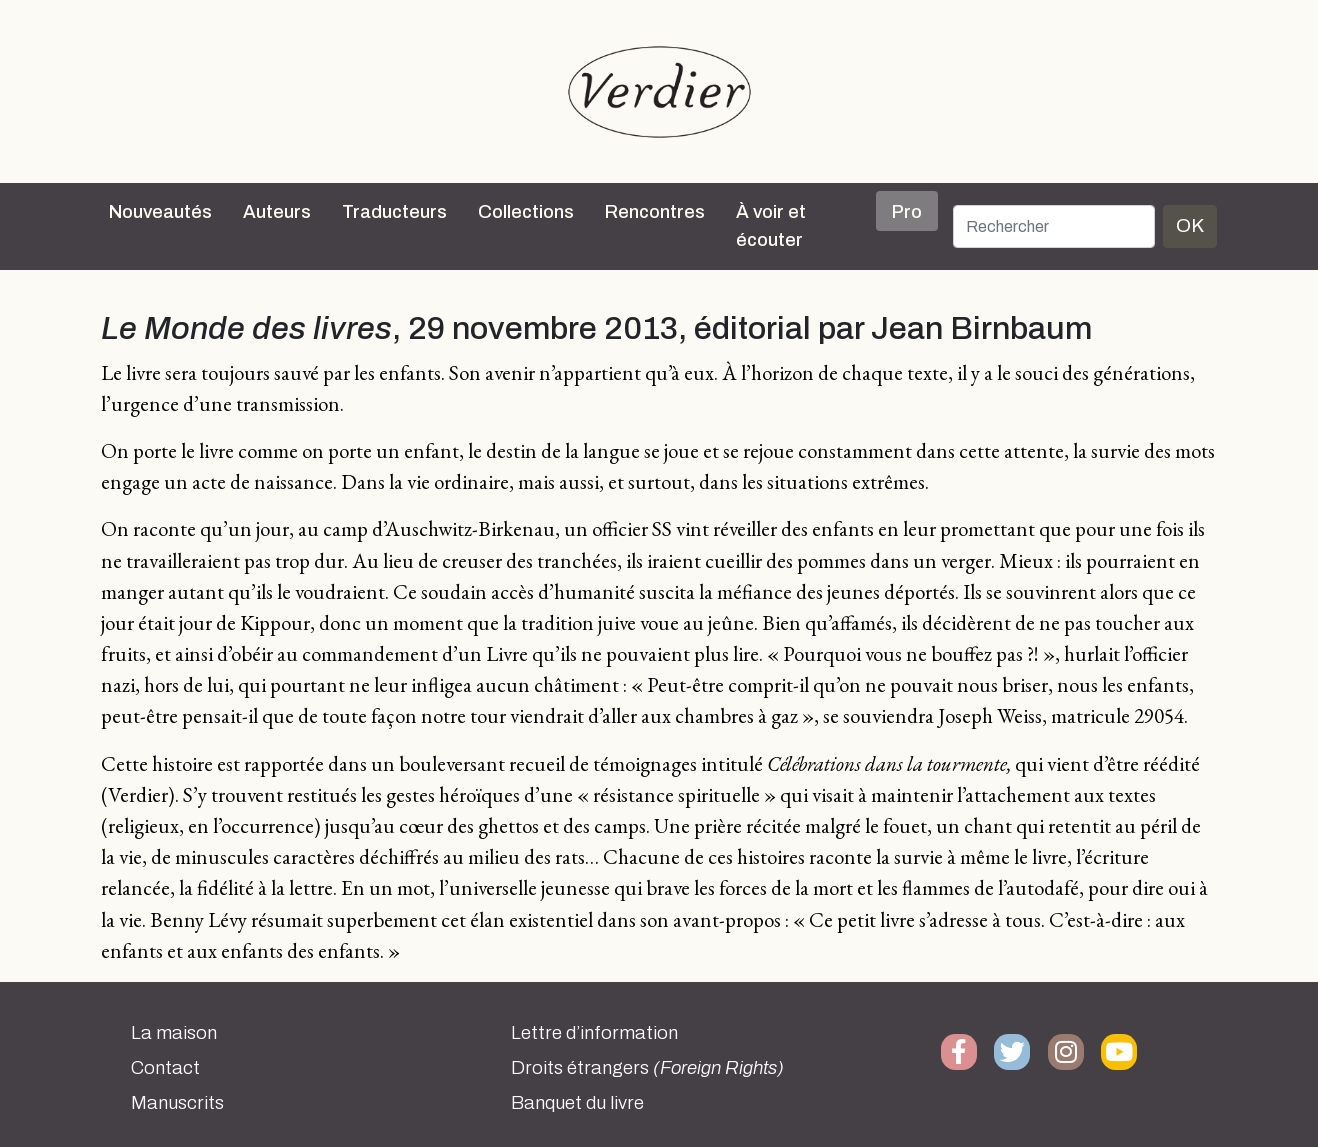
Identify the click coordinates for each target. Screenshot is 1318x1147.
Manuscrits (177, 1103)
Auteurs (277, 212)
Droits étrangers (647, 1068)
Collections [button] (526, 212)
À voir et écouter (771, 226)
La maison (174, 1033)
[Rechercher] (1054, 226)
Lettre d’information (594, 1033)
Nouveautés (160, 212)
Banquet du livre (577, 1103)
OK (1190, 225)
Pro (907, 212)
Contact (165, 1068)
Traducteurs (394, 212)
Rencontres (655, 212)
